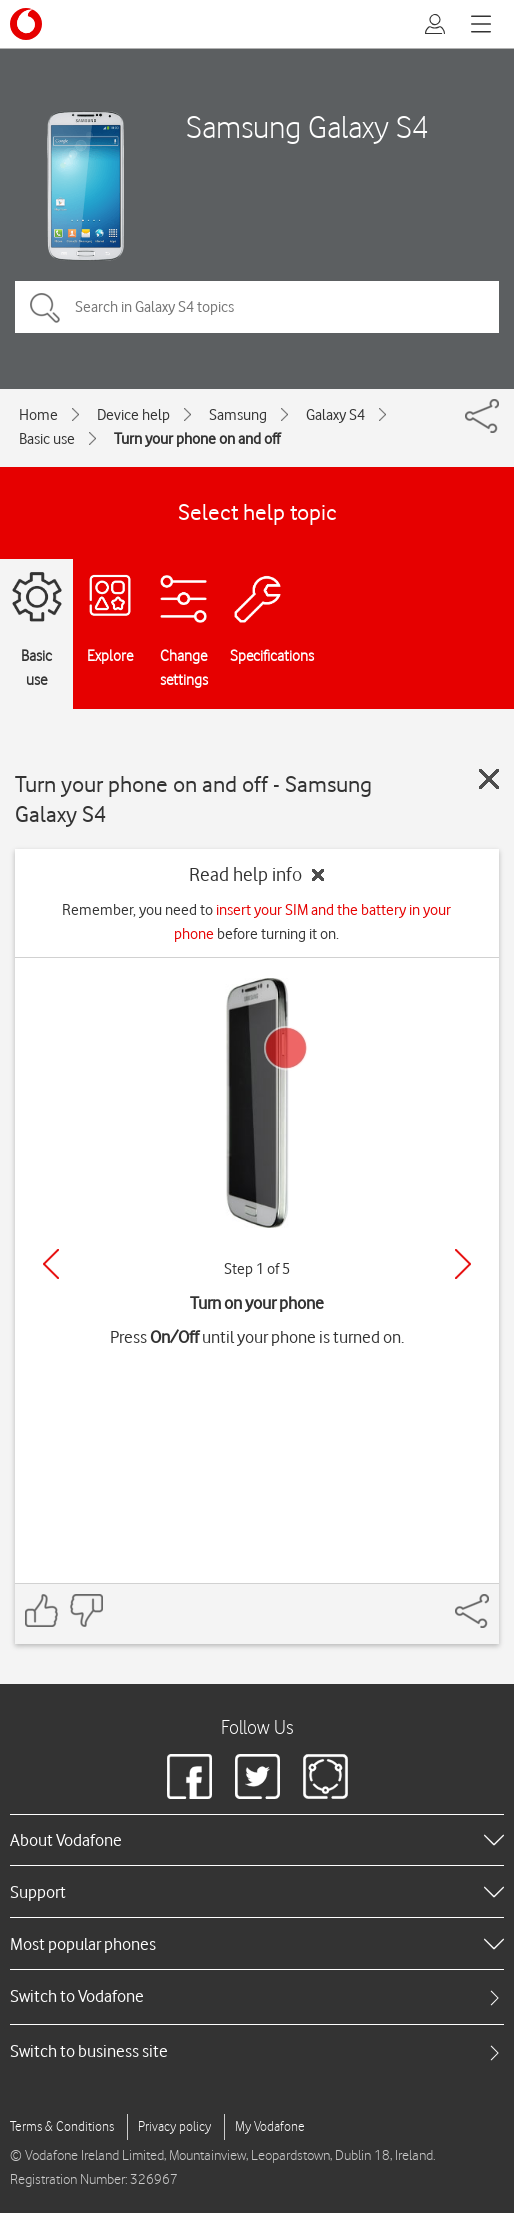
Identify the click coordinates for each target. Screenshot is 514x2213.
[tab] (257, 1996)
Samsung (238, 415)
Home (38, 415)
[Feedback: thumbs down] (86, 1610)
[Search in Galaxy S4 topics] (257, 307)
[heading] (257, 1840)
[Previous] (51, 1264)
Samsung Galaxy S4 (307, 126)
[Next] (463, 1264)
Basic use (47, 439)
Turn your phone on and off (197, 439)
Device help (133, 415)
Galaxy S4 (335, 415)
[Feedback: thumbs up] (42, 1610)
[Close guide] (489, 779)
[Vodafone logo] (26, 24)
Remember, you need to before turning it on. (256, 922)
